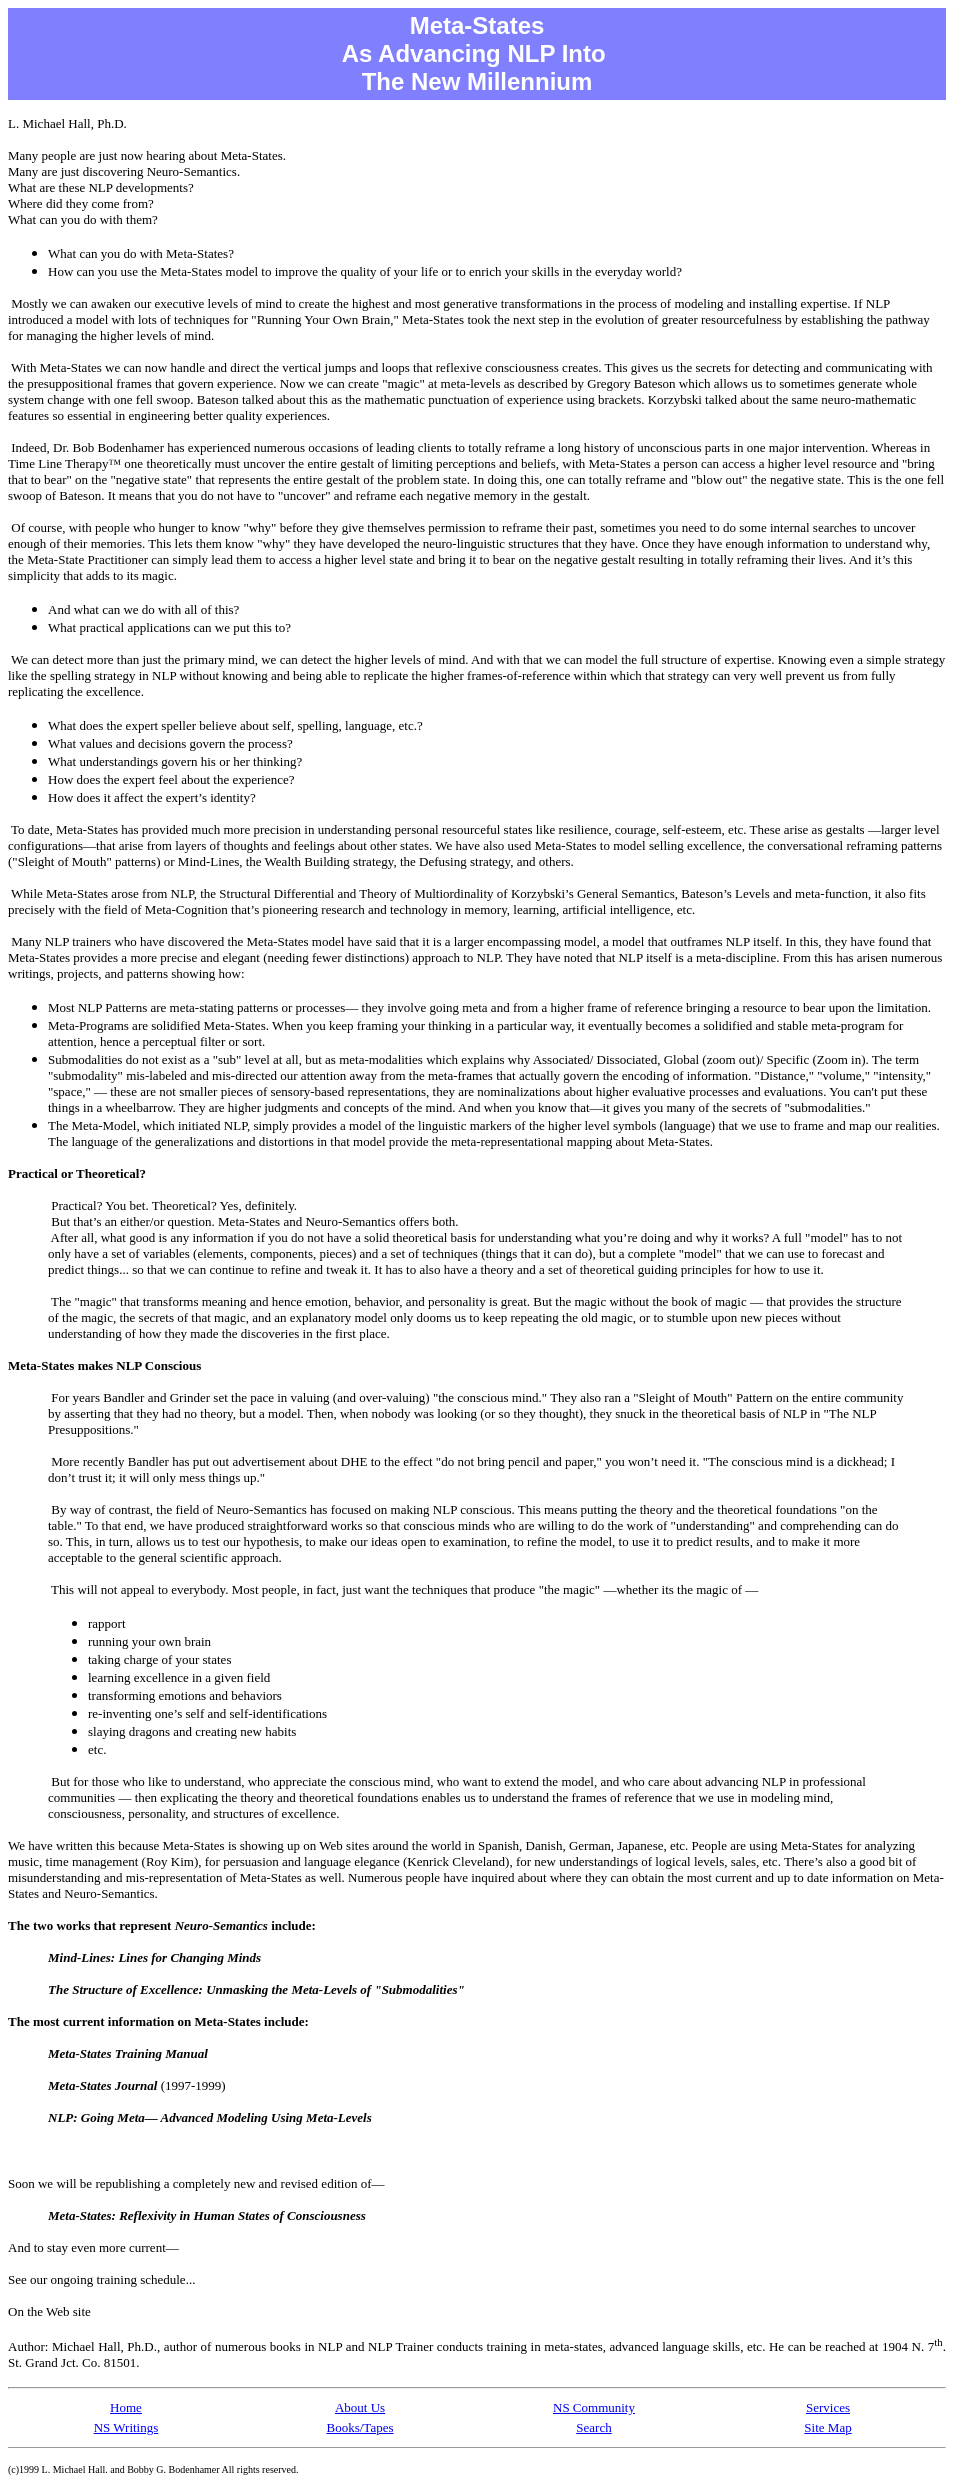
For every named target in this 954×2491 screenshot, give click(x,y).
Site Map (827, 2427)
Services (828, 2407)
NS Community (594, 2407)
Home (126, 2407)
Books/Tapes (360, 2427)
